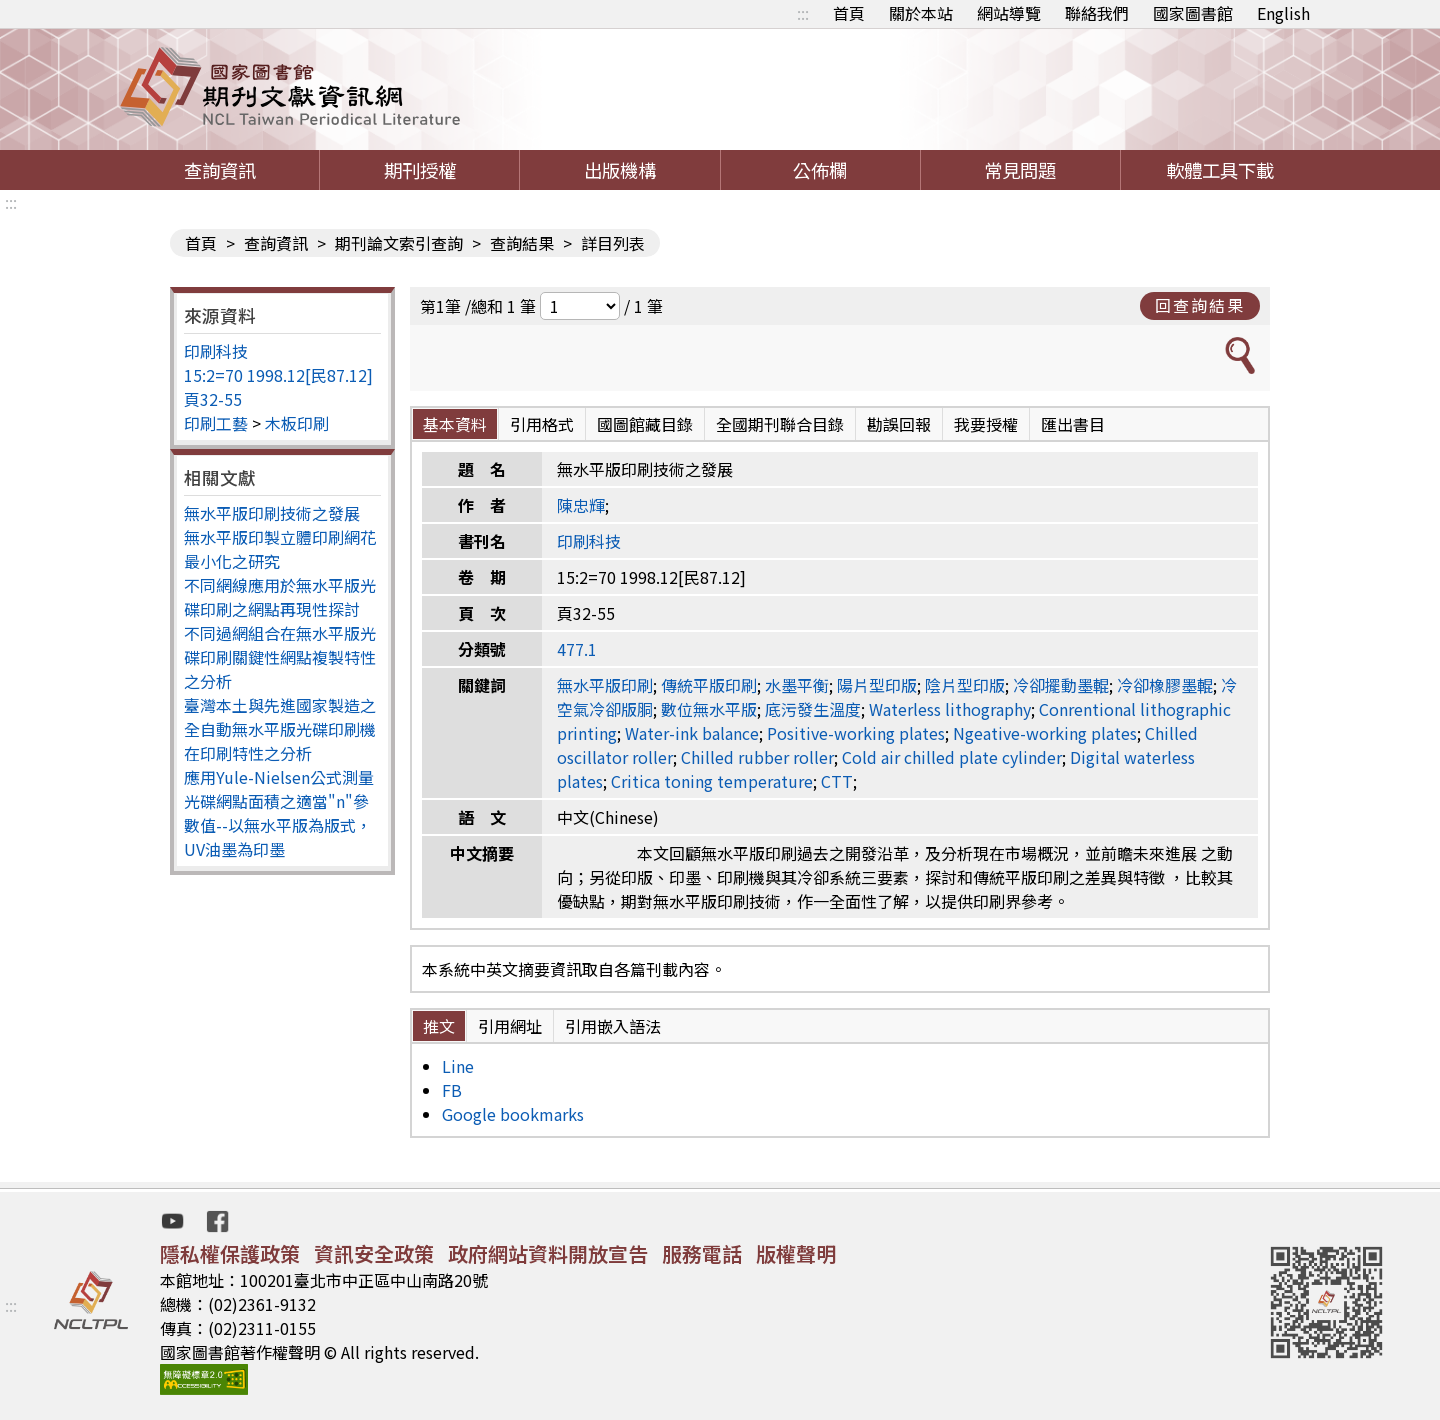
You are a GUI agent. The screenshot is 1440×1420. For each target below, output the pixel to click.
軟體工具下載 (1220, 170)
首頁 (849, 13)
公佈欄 (820, 170)
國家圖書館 (1193, 13)
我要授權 (986, 424)
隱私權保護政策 (230, 1253)
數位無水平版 (709, 709)
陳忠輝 (581, 505)
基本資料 (455, 424)
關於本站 (921, 13)
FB (452, 1090)
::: (803, 13)
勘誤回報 (899, 424)
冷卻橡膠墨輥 (1165, 685)
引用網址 (510, 1026)
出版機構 (620, 170)
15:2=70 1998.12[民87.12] (278, 375)
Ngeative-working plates (1045, 733)
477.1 (577, 649)
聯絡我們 (1097, 13)
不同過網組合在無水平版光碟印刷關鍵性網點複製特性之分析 (280, 657)
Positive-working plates (856, 733)
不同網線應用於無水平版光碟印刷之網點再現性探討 (280, 597)
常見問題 (1020, 170)
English (1283, 13)
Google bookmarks (513, 1114)
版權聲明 (796, 1253)
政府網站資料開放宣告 (548, 1253)
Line (458, 1066)
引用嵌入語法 (613, 1026)
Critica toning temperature (712, 781)
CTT (837, 781)
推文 (439, 1026)
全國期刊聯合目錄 (780, 424)
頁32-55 (213, 399)
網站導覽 (1009, 13)
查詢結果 (522, 243)
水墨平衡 (797, 685)
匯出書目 (1073, 424)
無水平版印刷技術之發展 (272, 513)
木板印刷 (297, 423)
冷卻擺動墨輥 (1061, 685)
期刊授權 (420, 170)
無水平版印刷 (605, 685)
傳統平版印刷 (709, 685)
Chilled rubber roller (757, 757)
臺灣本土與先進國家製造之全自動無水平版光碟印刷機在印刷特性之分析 (280, 729)
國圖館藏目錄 (645, 424)
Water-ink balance (692, 733)
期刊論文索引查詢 (399, 243)
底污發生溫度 (813, 709)
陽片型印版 (877, 685)
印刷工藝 (216, 423)
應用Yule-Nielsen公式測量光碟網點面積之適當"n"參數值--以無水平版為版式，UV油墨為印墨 (279, 813)
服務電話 (702, 1253)
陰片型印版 (965, 685)
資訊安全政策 (374, 1253)
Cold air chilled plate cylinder (952, 757)
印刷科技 (216, 351)
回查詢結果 (1200, 305)
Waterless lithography (950, 709)
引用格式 (542, 424)
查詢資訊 (220, 170)
